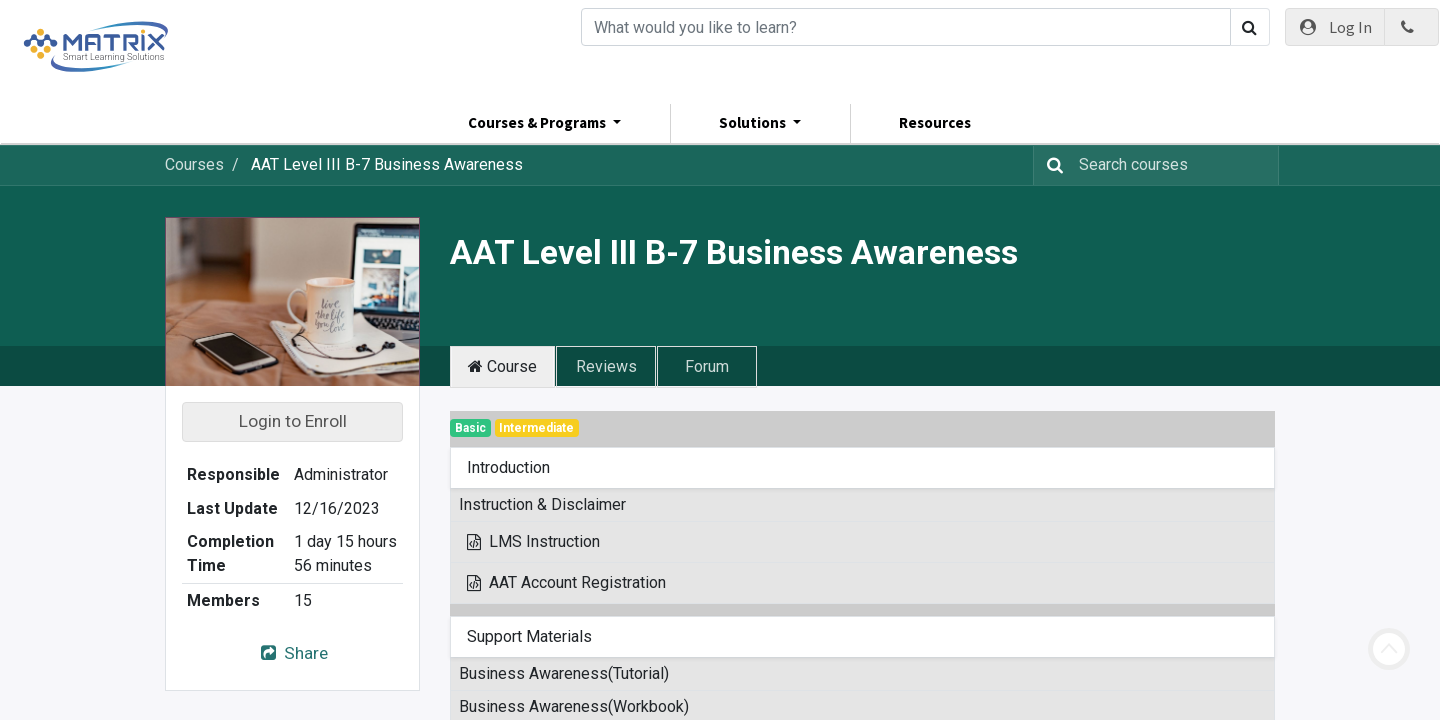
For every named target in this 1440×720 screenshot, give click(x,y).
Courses (194, 164)
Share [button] (292, 653)
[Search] (906, 27)
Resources (935, 122)
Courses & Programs (538, 122)
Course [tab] (502, 366)
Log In (1335, 27)
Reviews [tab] (606, 366)
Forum (707, 366)
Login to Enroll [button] (293, 421)
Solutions (754, 122)
